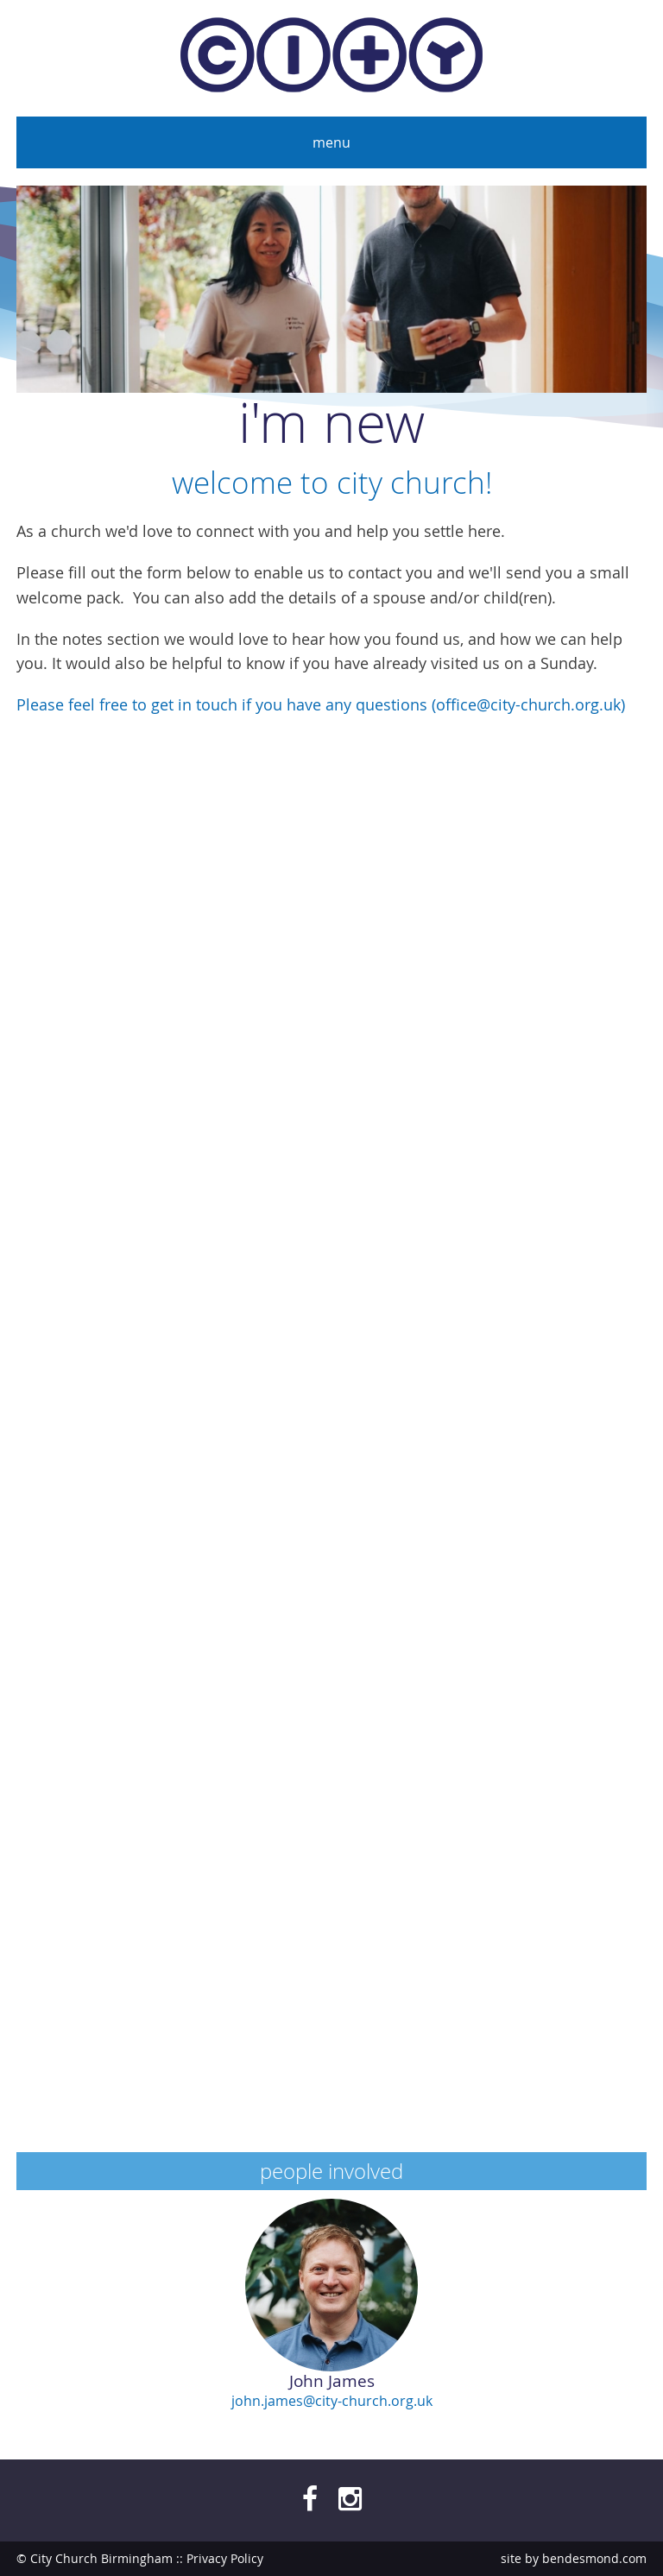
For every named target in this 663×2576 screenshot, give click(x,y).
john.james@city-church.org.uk (332, 2400)
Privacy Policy (224, 2558)
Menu (331, 142)
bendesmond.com (594, 2558)
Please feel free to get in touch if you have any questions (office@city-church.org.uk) (320, 705)
